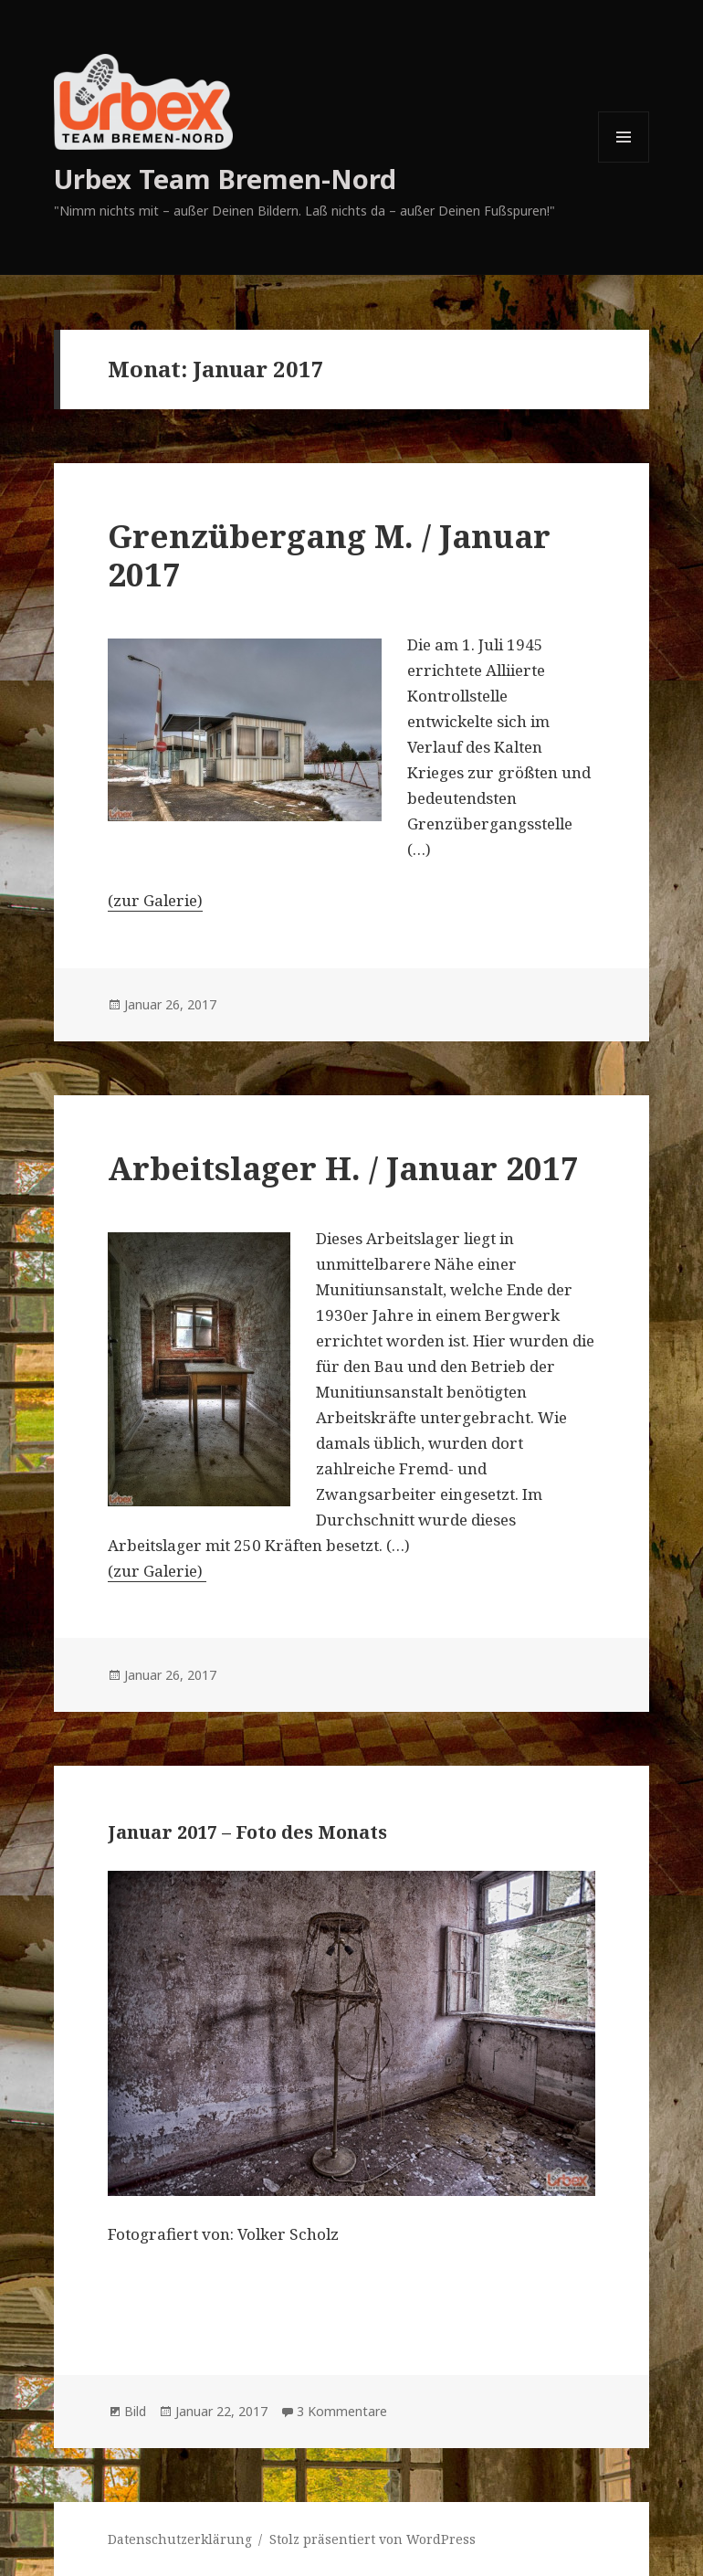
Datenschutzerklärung (180, 2539)
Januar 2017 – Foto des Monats (247, 1832)
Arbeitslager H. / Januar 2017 (343, 1167)
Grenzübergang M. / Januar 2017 (329, 555)
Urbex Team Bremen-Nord (225, 178)
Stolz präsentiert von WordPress (372, 2539)
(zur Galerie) (155, 900)
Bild (135, 2411)
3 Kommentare (342, 2411)
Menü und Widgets (624, 162)
